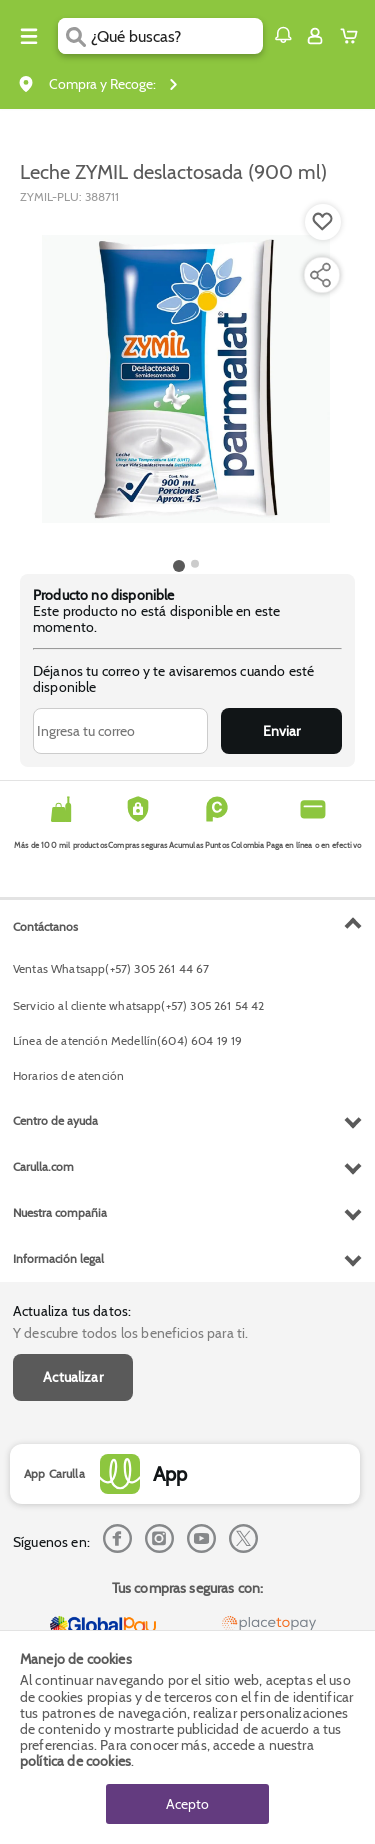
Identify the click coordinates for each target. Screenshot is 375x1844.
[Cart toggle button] (353, 36)
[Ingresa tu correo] (120, 731)
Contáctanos (45, 926)
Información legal (58, 1258)
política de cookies (75, 1761)
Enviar (281, 731)
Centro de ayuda (55, 1120)
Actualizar (73, 1377)
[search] (176, 36)
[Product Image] (186, 379)
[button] (283, 35)
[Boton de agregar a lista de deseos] (323, 222)
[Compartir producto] (320, 275)
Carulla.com (43, 1166)
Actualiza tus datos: (72, 1311)
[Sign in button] (315, 36)
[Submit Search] (74, 36)
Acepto (187, 1804)
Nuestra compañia (60, 1212)
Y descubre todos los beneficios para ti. (130, 1333)
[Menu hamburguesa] (29, 36)
